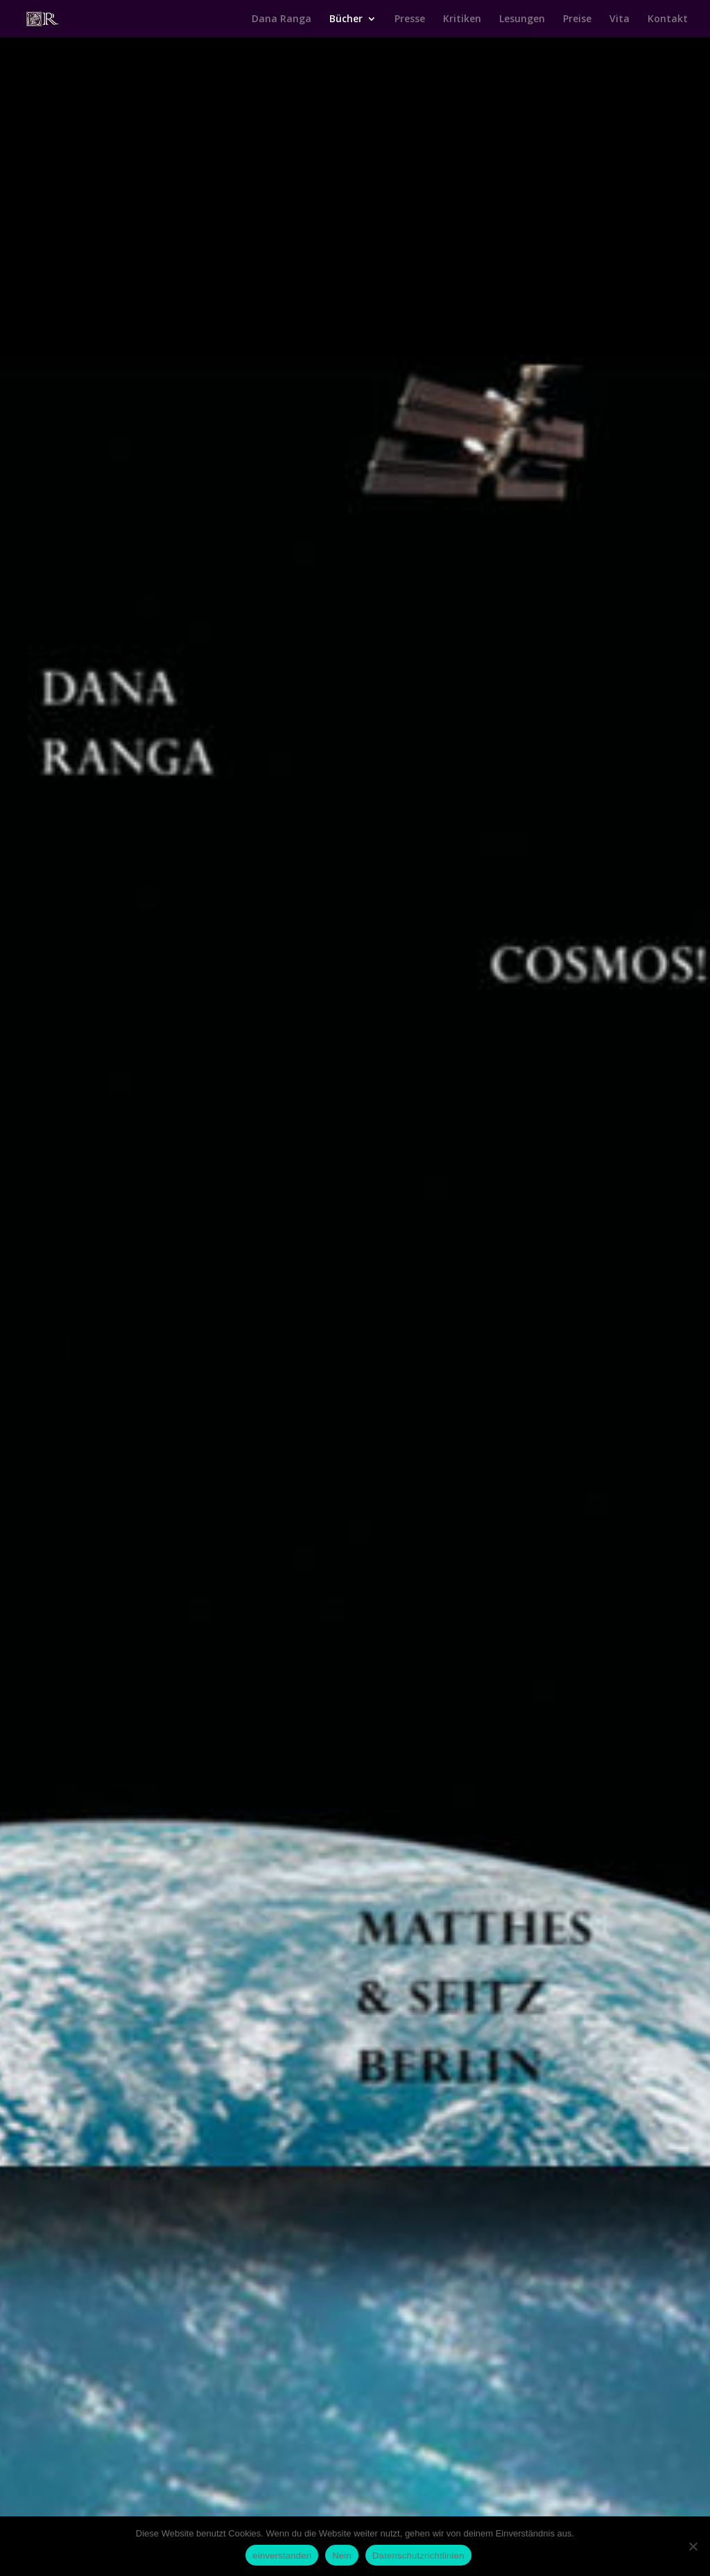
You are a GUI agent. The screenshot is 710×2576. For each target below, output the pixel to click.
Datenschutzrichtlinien (418, 2555)
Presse (410, 19)
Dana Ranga (281, 19)
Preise (577, 19)
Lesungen (522, 19)
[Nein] (693, 2546)
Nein (342, 2555)
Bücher (346, 19)
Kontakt (668, 19)
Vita (619, 19)
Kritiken (462, 19)
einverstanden (281, 2555)
